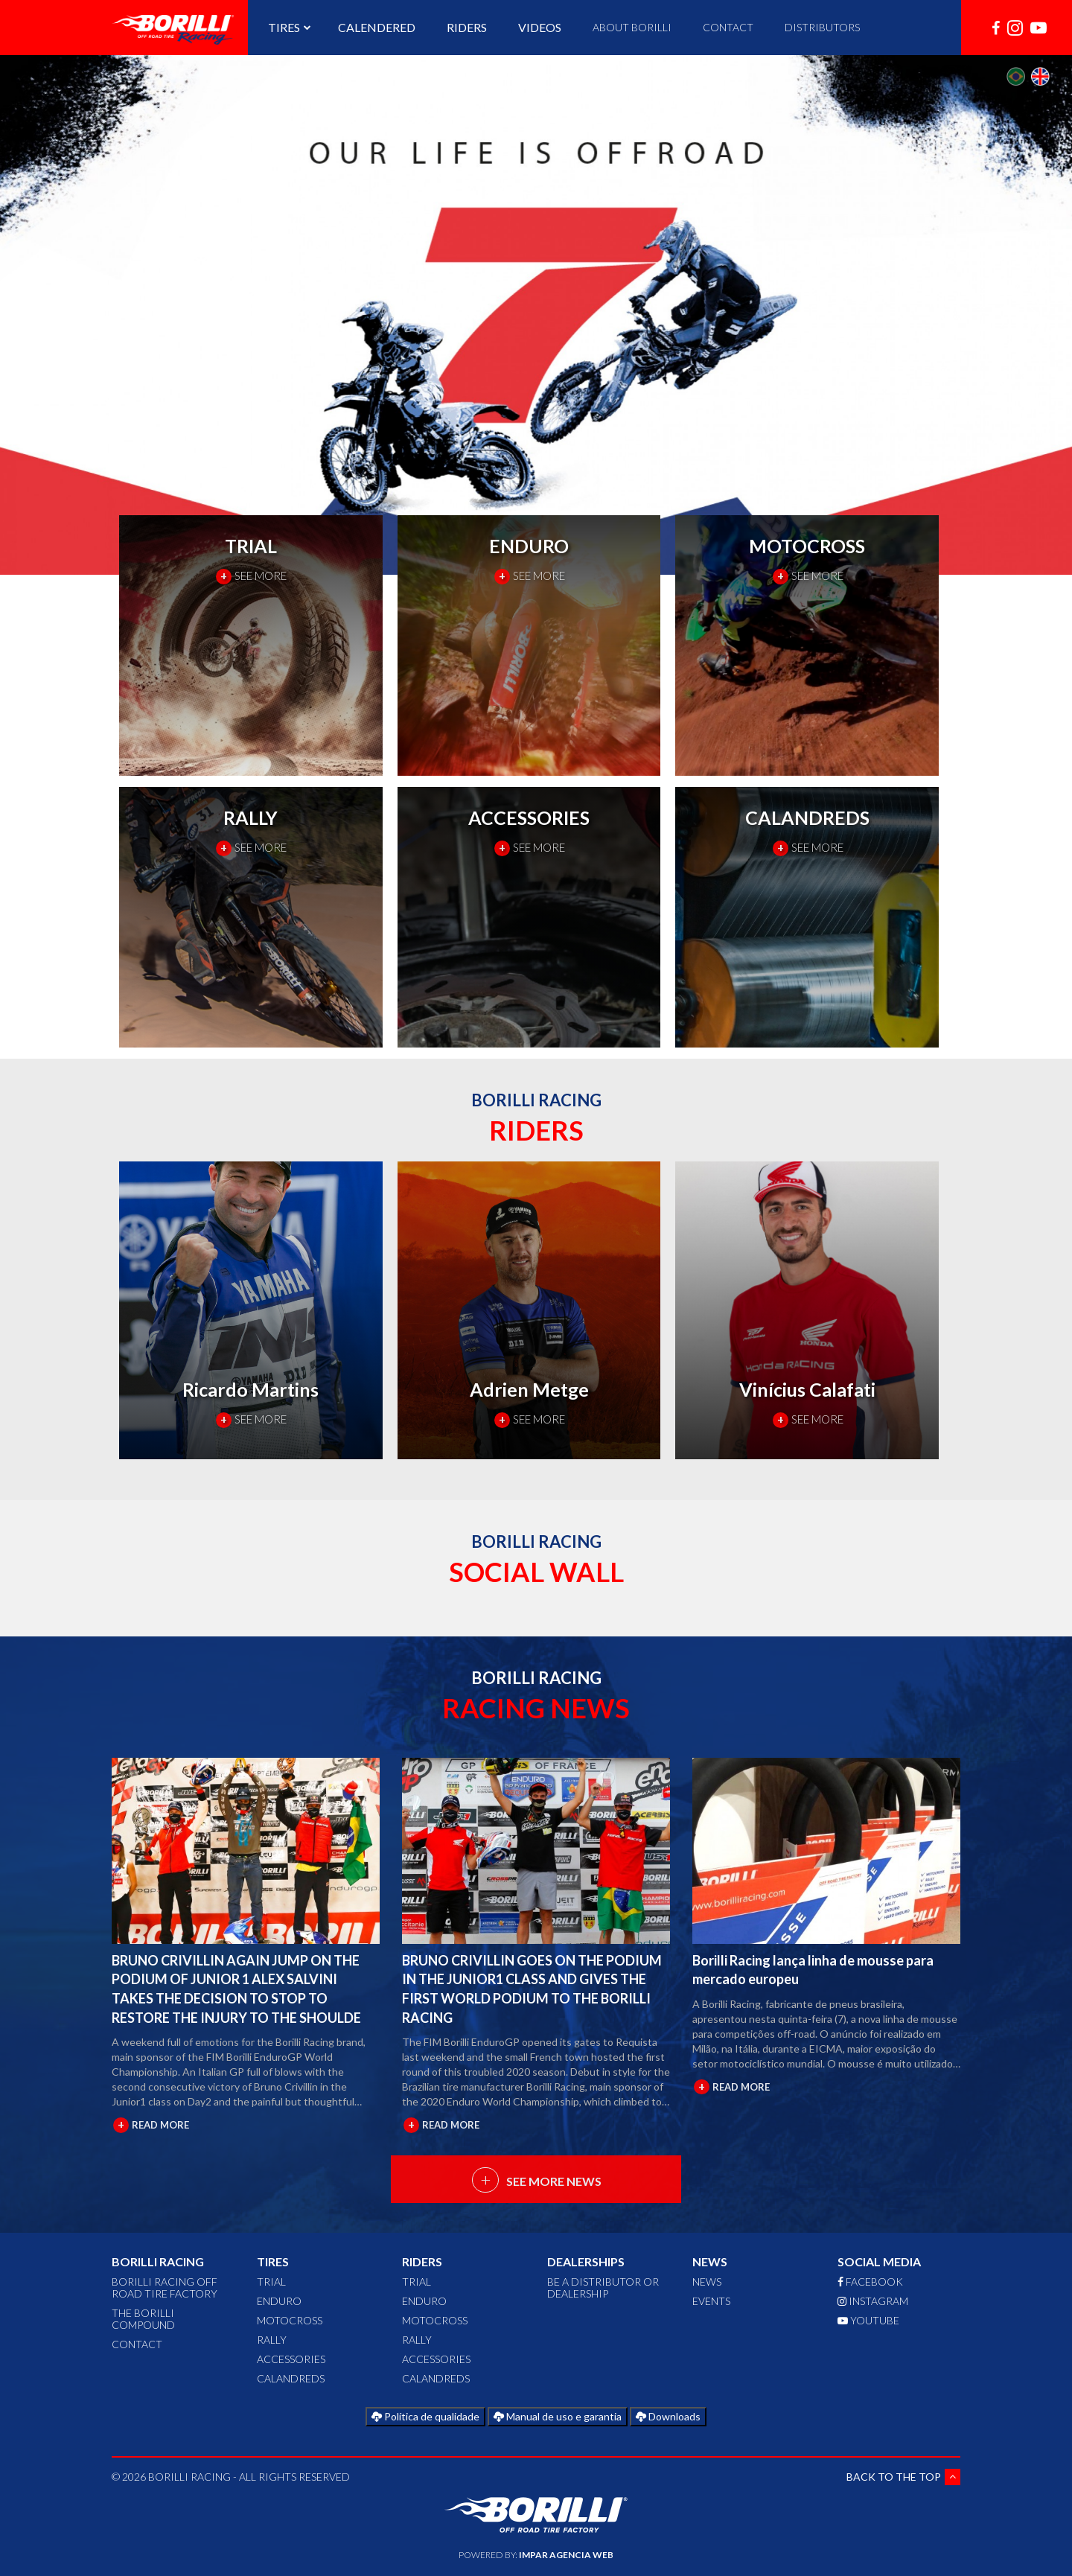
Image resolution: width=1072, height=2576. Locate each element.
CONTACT (728, 27)
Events (711, 2301)
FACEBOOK (870, 2281)
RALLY (272, 2339)
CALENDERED (376, 27)
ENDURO (279, 2301)
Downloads (668, 2416)
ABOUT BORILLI (632, 27)
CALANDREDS (291, 2378)
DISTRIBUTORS (822, 27)
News (706, 2281)
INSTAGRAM (873, 2301)
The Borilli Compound (143, 2318)
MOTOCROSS (289, 2320)
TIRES (287, 27)
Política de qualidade (425, 2416)
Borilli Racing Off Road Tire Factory (164, 2287)
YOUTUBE (868, 2320)
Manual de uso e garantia (558, 2416)
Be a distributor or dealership (603, 2287)
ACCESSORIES (291, 2359)
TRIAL (271, 2281)
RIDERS (467, 27)
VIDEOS (539, 27)
